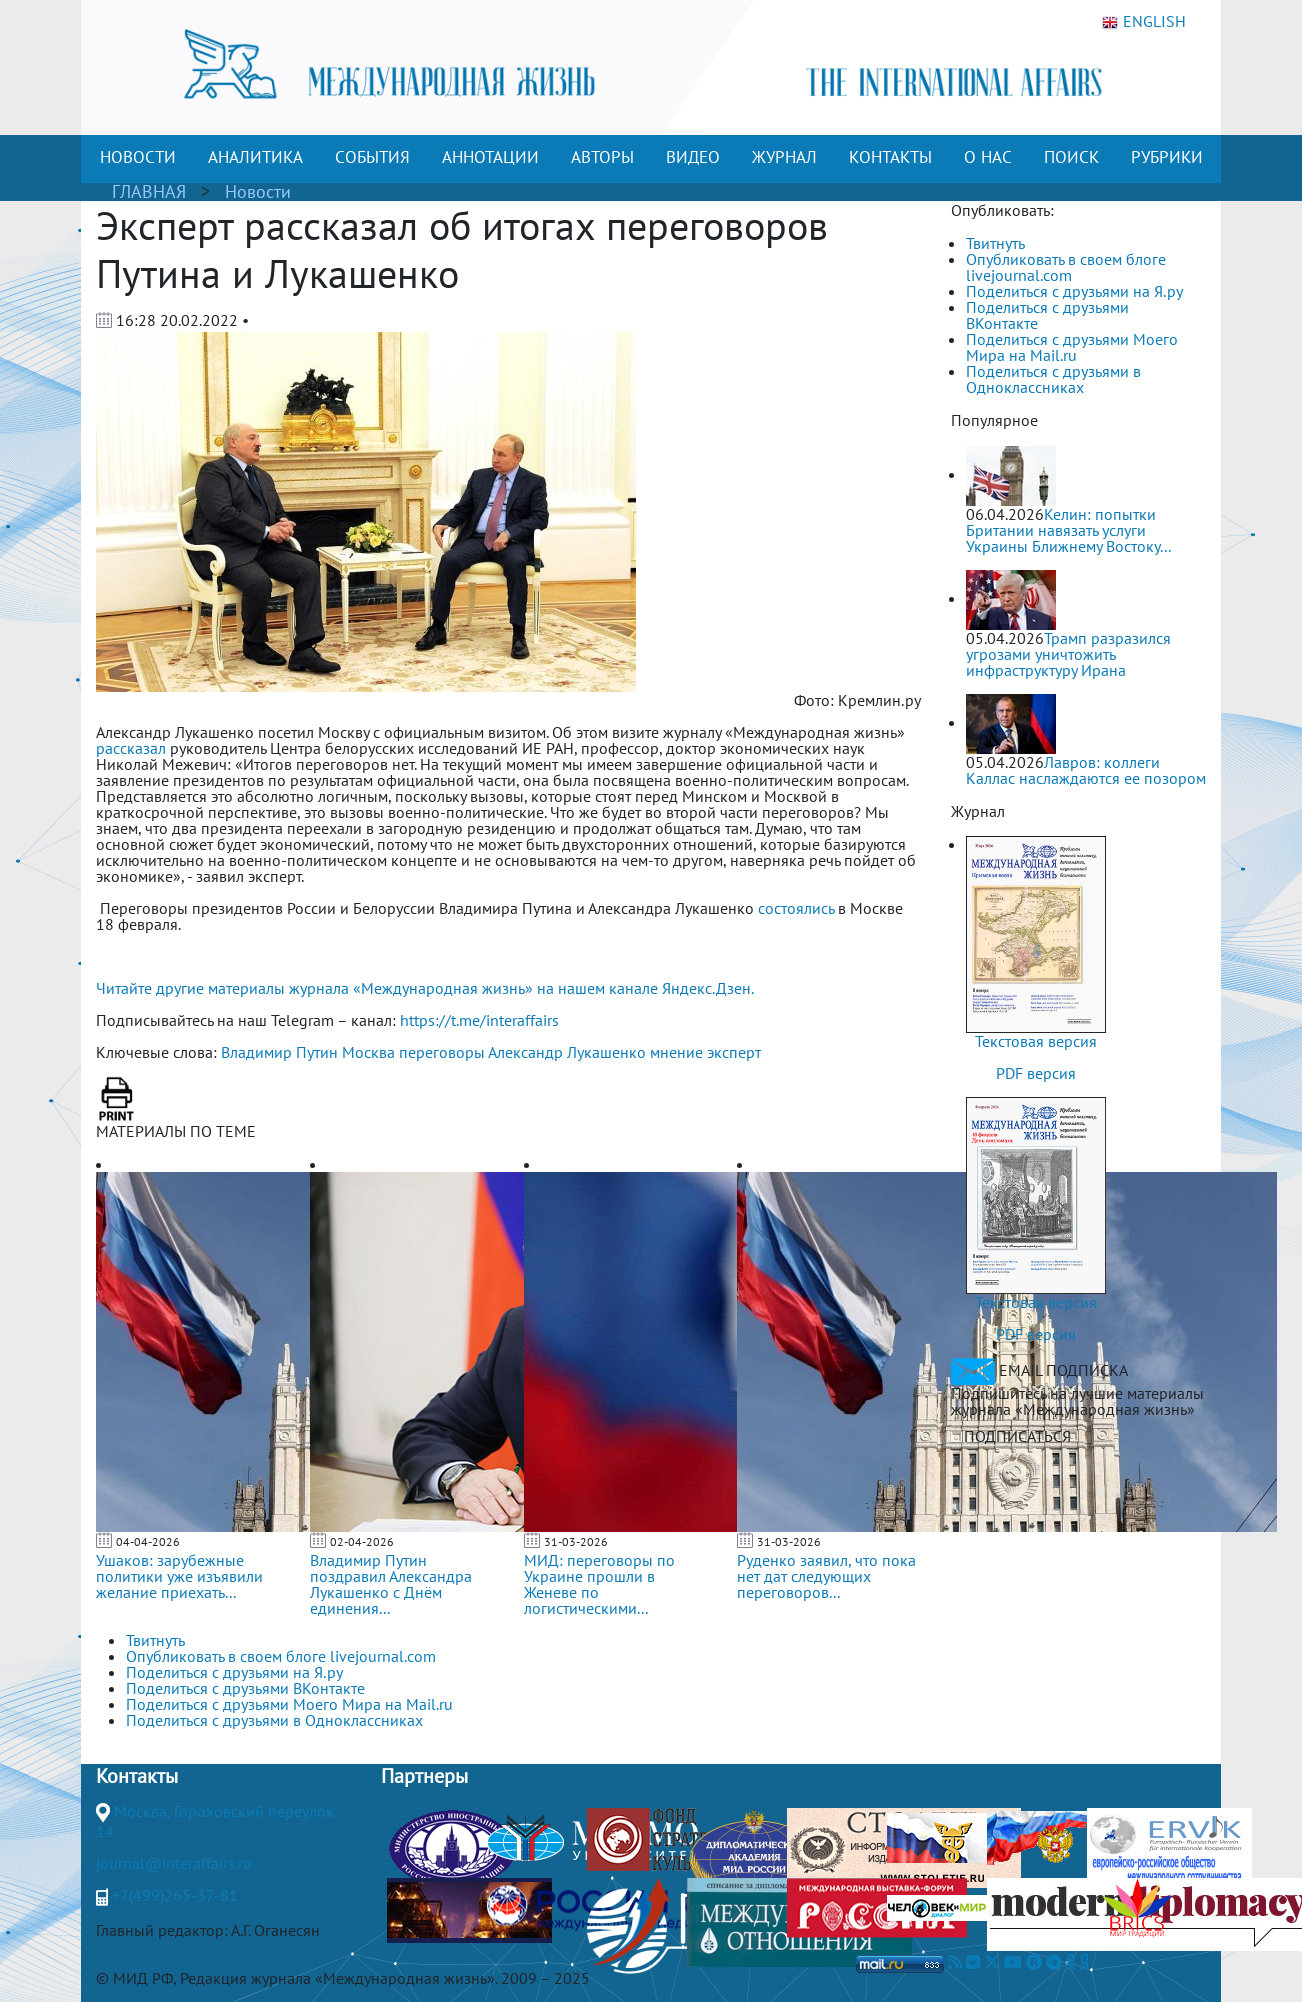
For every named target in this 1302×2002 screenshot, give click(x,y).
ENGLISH (1144, 22)
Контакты (137, 1776)
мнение (676, 1052)
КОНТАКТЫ (890, 157)
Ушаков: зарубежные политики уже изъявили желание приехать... (179, 1576)
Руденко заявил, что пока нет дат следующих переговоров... (826, 1576)
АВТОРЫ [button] (602, 157)
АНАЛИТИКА (255, 157)
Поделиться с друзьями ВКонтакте (1047, 315)
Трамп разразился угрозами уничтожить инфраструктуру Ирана (1068, 654)
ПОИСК (1071, 157)
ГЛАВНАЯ (149, 191)
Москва (368, 1052)
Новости (258, 191)
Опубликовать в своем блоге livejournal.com (1066, 267)
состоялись (796, 908)
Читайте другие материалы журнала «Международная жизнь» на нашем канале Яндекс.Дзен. (425, 988)
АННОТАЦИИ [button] (490, 157)
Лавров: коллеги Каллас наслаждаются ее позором (1086, 770)
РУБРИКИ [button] (1167, 157)
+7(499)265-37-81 (175, 1895)
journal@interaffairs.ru (174, 1863)
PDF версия (1036, 1073)
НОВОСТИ (138, 157)
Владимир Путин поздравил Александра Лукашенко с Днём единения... (391, 1584)
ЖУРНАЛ (784, 157)
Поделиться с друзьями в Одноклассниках (1053, 379)
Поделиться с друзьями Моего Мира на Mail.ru (1072, 347)
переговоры (442, 1052)
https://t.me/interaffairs (479, 1020)
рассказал (131, 748)
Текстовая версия (1036, 1041)
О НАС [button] (988, 157)
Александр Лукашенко (567, 1052)
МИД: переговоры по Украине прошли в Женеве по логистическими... (599, 1584)
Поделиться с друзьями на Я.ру (1074, 291)
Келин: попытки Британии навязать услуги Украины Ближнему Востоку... (1068, 530)
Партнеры (424, 1776)
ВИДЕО (693, 157)
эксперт (734, 1052)
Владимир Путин (279, 1052)
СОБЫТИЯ (372, 157)
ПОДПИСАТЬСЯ (1017, 1436)
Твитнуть (995, 243)
